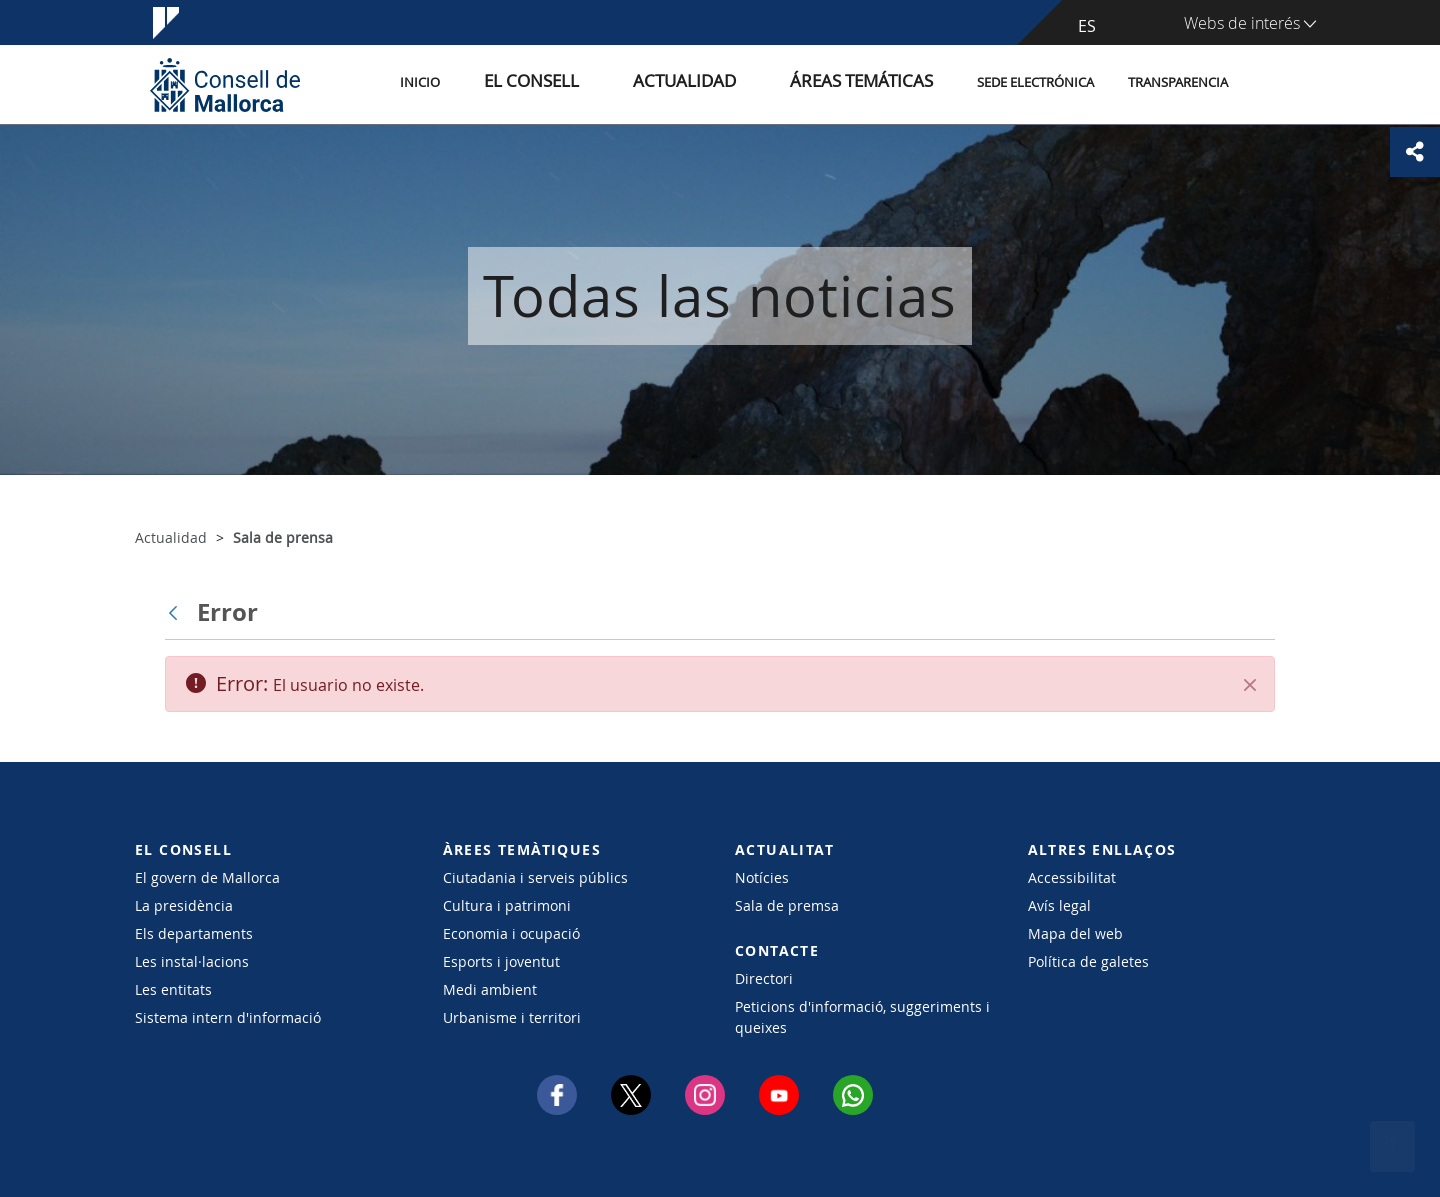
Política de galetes (1088, 961)
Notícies (762, 877)
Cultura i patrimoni (507, 905)
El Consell (602, 83)
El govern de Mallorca (207, 877)
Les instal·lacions (192, 961)
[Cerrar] (1250, 685)
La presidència (184, 905)
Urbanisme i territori (512, 1017)
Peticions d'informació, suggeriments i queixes (862, 1017)
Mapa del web (1075, 933)
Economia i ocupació (511, 933)
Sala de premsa (787, 905)
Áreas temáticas (872, 83)
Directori (764, 978)
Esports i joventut (501, 961)
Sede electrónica (1035, 83)
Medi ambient (490, 989)
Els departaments (194, 933)
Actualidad (728, 83)
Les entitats (173, 989)
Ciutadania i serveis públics (535, 877)
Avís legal (1059, 905)
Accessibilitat (1072, 877)
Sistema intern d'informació (228, 1017)
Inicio (512, 83)
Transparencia (1178, 83)
